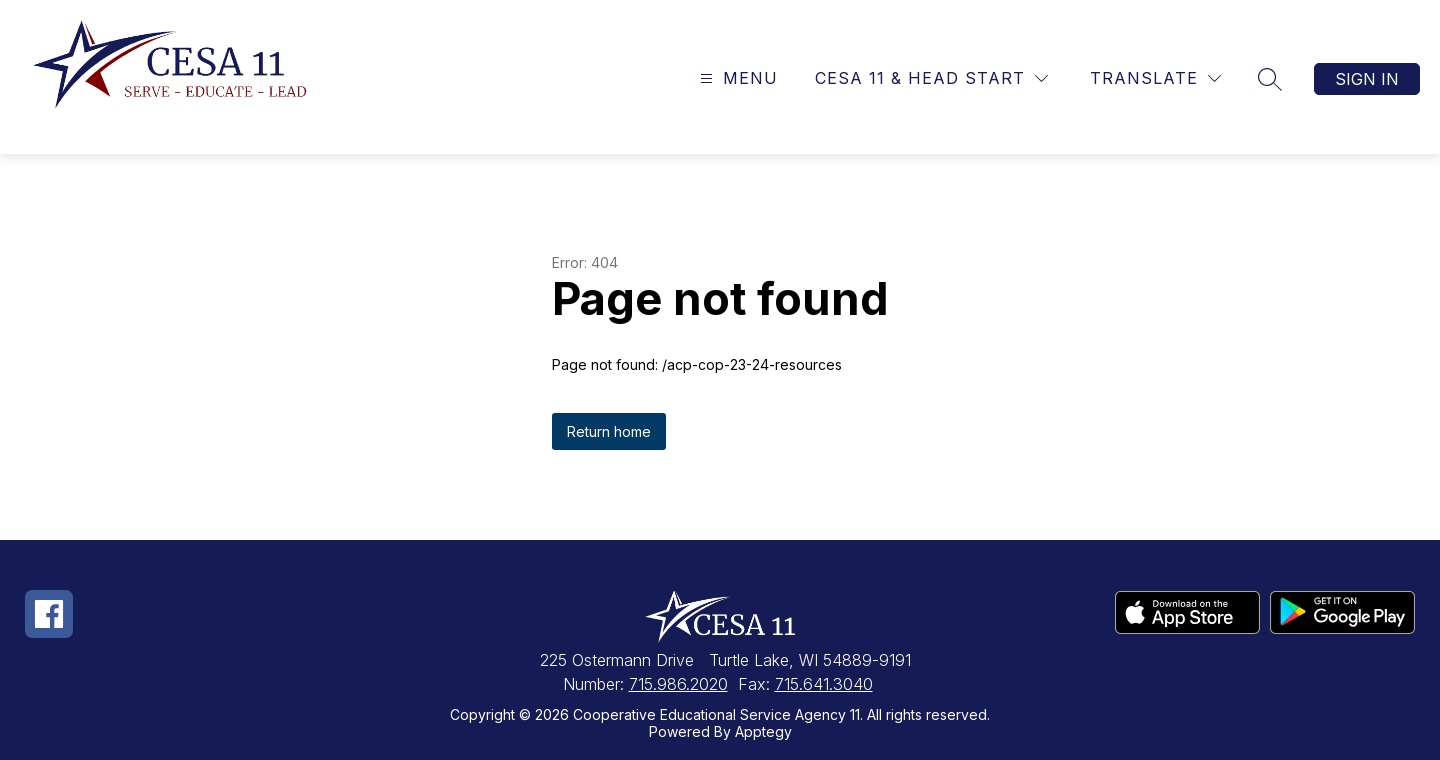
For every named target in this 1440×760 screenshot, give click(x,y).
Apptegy (763, 731)
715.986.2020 (678, 684)
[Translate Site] (1155, 78)
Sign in (1367, 79)
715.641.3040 (824, 684)
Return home (609, 431)
